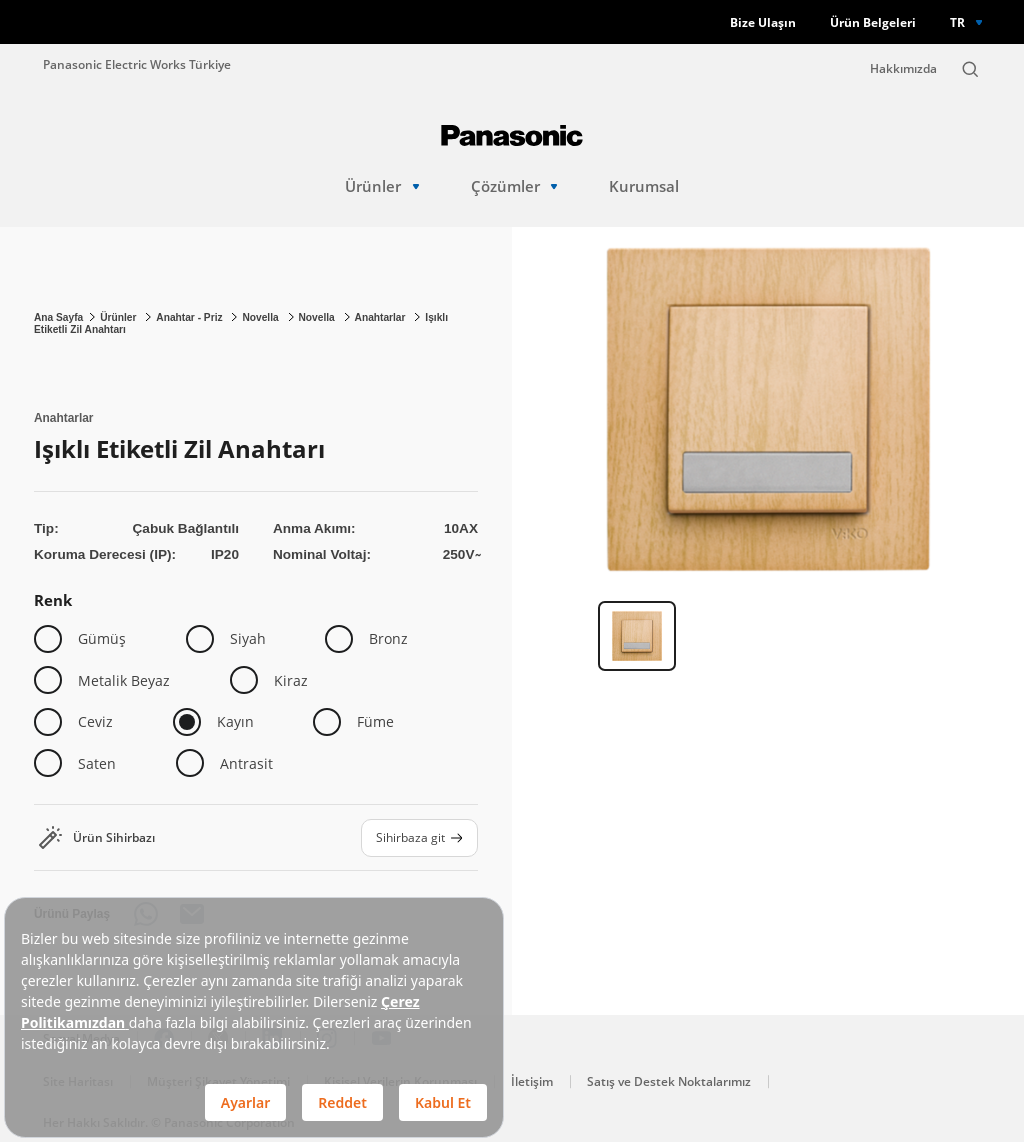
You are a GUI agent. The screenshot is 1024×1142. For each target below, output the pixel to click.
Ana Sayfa (58, 317)
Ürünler (382, 186)
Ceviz (95, 721)
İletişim (532, 1081)
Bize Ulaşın (763, 22)
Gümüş (102, 638)
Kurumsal (644, 186)
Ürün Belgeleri (873, 22)
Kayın (235, 721)
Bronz (388, 638)
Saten (97, 763)
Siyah (248, 638)
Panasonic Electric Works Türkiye (137, 64)
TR (957, 22)
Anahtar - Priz (190, 317)
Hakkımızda (903, 68)
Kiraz (291, 680)
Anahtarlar (382, 317)
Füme (375, 721)
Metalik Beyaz (124, 680)
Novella (261, 317)
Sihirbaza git (420, 837)
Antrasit (246, 763)
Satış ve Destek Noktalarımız (669, 1081)
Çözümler (514, 186)
